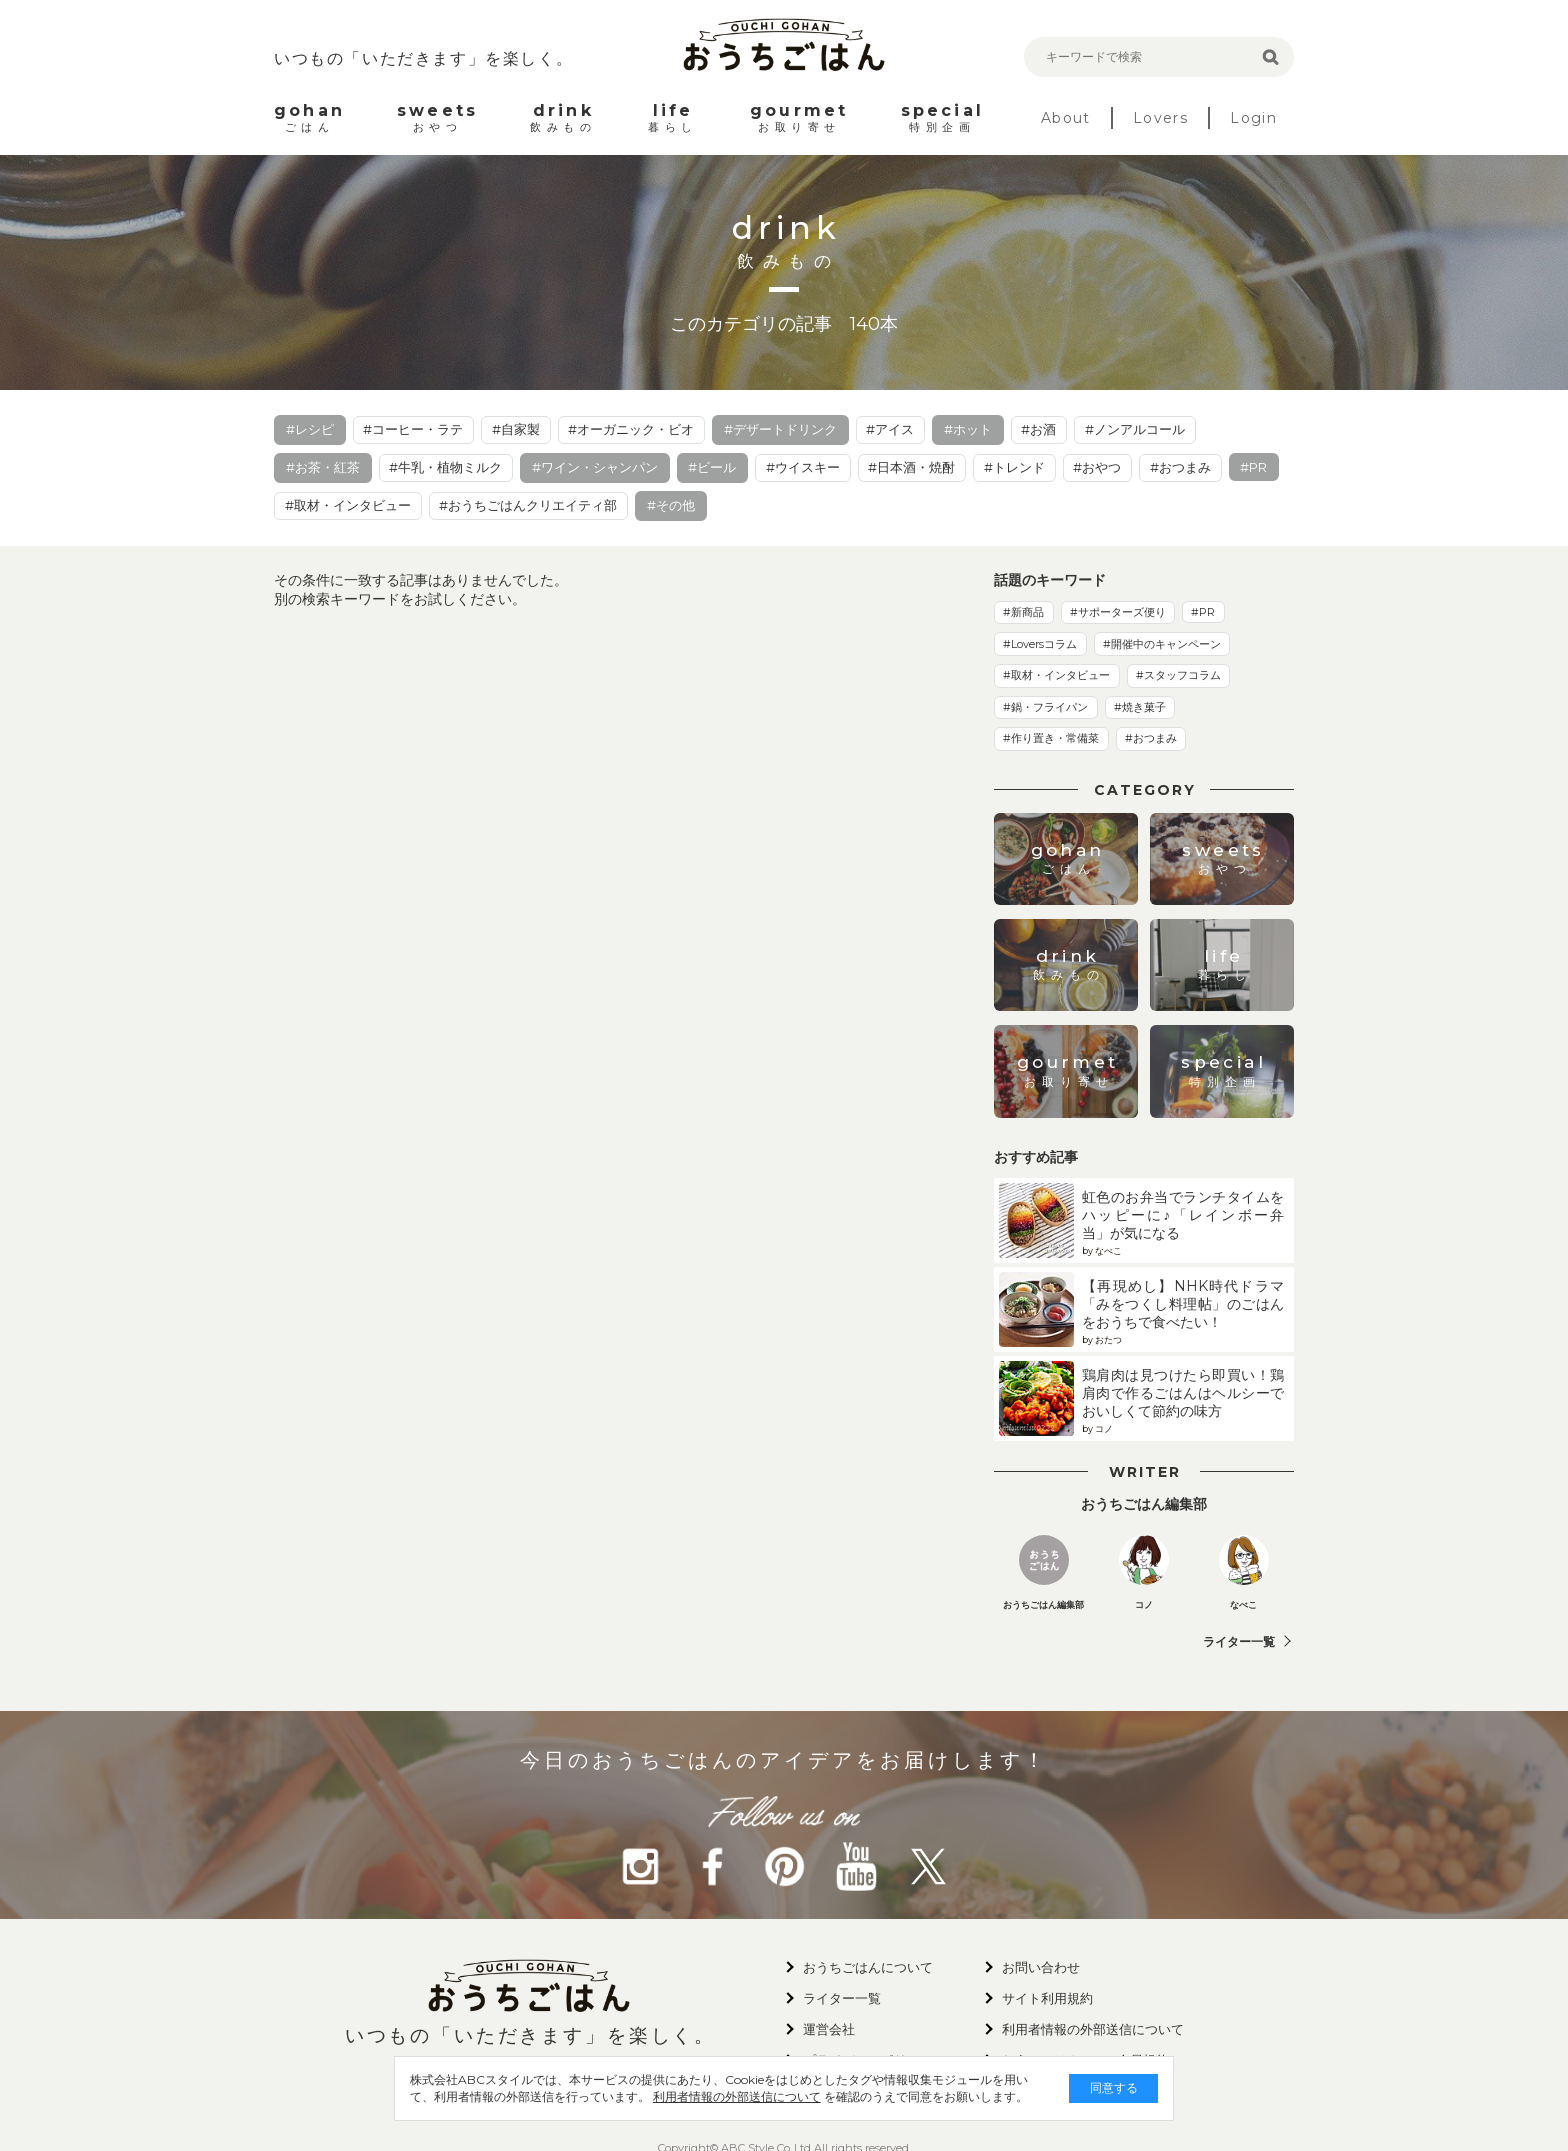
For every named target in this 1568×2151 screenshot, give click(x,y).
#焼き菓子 (1140, 707)
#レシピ (310, 429)
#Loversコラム (1040, 644)
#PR (1253, 467)
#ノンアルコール (1135, 429)
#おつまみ (1180, 467)
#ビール (712, 467)
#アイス (890, 429)
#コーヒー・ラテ (413, 429)
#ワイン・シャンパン (595, 467)
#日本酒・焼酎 (911, 467)
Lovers (1160, 118)
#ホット (968, 429)
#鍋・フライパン (1045, 707)
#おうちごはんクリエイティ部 (528, 505)
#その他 (671, 505)
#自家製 (516, 429)
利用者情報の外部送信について (690, 2096)
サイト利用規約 (1047, 1998)
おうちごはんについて (868, 1967)
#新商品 (1023, 612)
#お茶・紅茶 (323, 467)
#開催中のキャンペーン (1162, 644)
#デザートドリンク (780, 429)
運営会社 (829, 2029)
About (1066, 118)
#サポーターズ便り (1118, 612)
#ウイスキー (803, 467)
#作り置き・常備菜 (1051, 738)
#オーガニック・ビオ (631, 429)
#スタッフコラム (1178, 675)
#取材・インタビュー (348, 505)
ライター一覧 (1239, 1641)
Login (1253, 118)
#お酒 (1038, 429)
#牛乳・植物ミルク (445, 467)
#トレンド (1014, 467)
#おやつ (1097, 467)
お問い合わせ (1041, 1967)
